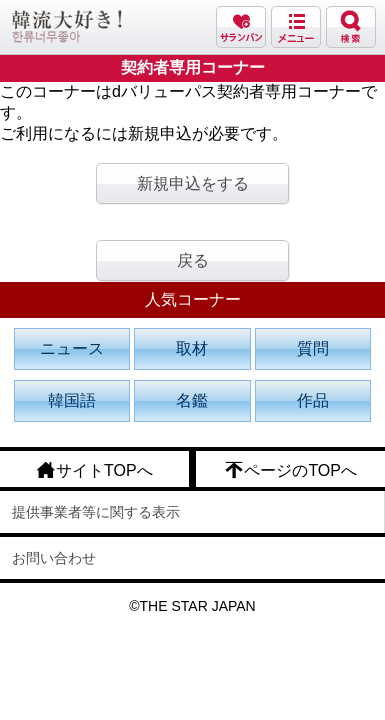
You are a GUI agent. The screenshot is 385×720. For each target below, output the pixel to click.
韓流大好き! (67, 26)
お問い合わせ (54, 558)
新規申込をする (193, 183)
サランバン (241, 27)
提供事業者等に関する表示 (96, 512)
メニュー (296, 27)
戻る (193, 260)
